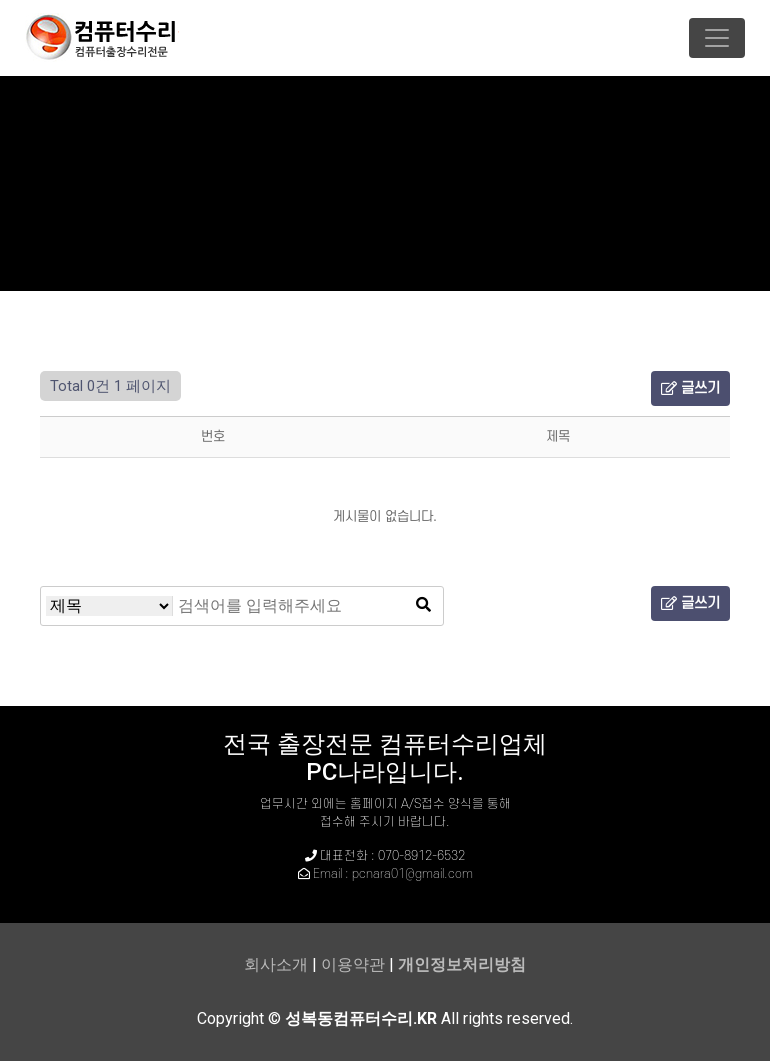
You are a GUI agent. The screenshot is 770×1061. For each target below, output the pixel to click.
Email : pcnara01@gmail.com (393, 874)
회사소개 (276, 964)
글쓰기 (690, 388)
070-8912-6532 (421, 856)
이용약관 (353, 964)
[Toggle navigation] (717, 38)
